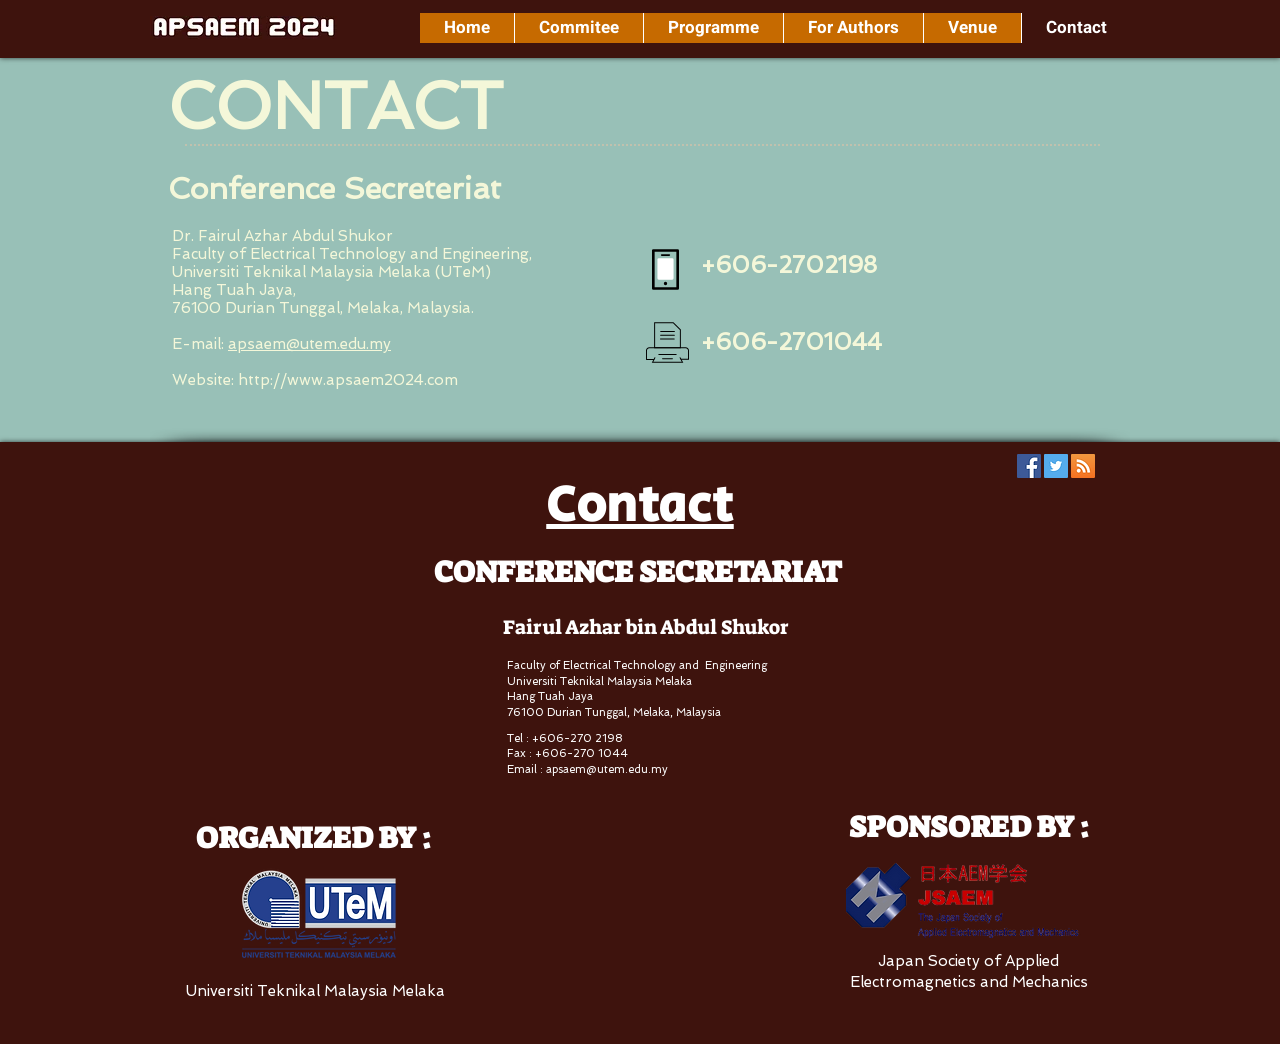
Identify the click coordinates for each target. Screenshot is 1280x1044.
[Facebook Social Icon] (1029, 466)
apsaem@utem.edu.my (309, 344)
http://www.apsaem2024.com (348, 380)
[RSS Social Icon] (1083, 466)
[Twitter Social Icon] (1056, 466)
